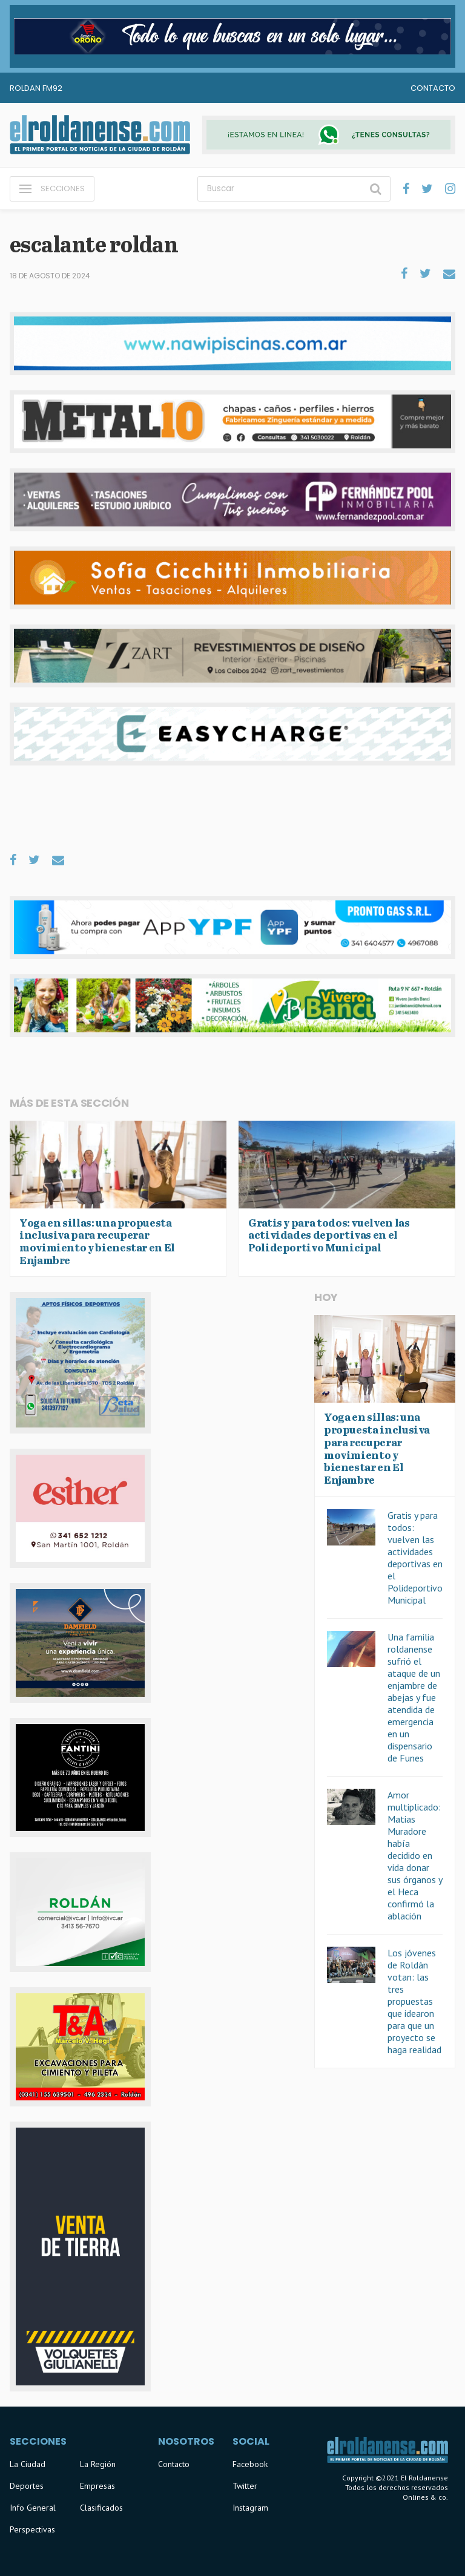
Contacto (433, 88)
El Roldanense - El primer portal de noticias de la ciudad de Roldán (100, 135)
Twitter (244, 2485)
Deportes (27, 2485)
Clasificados (101, 2507)
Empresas (97, 2485)
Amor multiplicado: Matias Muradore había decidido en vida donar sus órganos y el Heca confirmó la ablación (415, 1855)
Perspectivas (32, 2529)
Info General (33, 2507)
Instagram (250, 2507)
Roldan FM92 (36, 88)
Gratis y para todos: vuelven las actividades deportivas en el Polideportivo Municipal (415, 1557)
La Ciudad (27, 2464)
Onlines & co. (425, 2497)
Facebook (250, 2464)
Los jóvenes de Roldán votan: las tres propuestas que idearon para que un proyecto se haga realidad (414, 2001)
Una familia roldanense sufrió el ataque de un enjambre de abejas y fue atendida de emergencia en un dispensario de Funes (414, 1697)
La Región (98, 2464)
